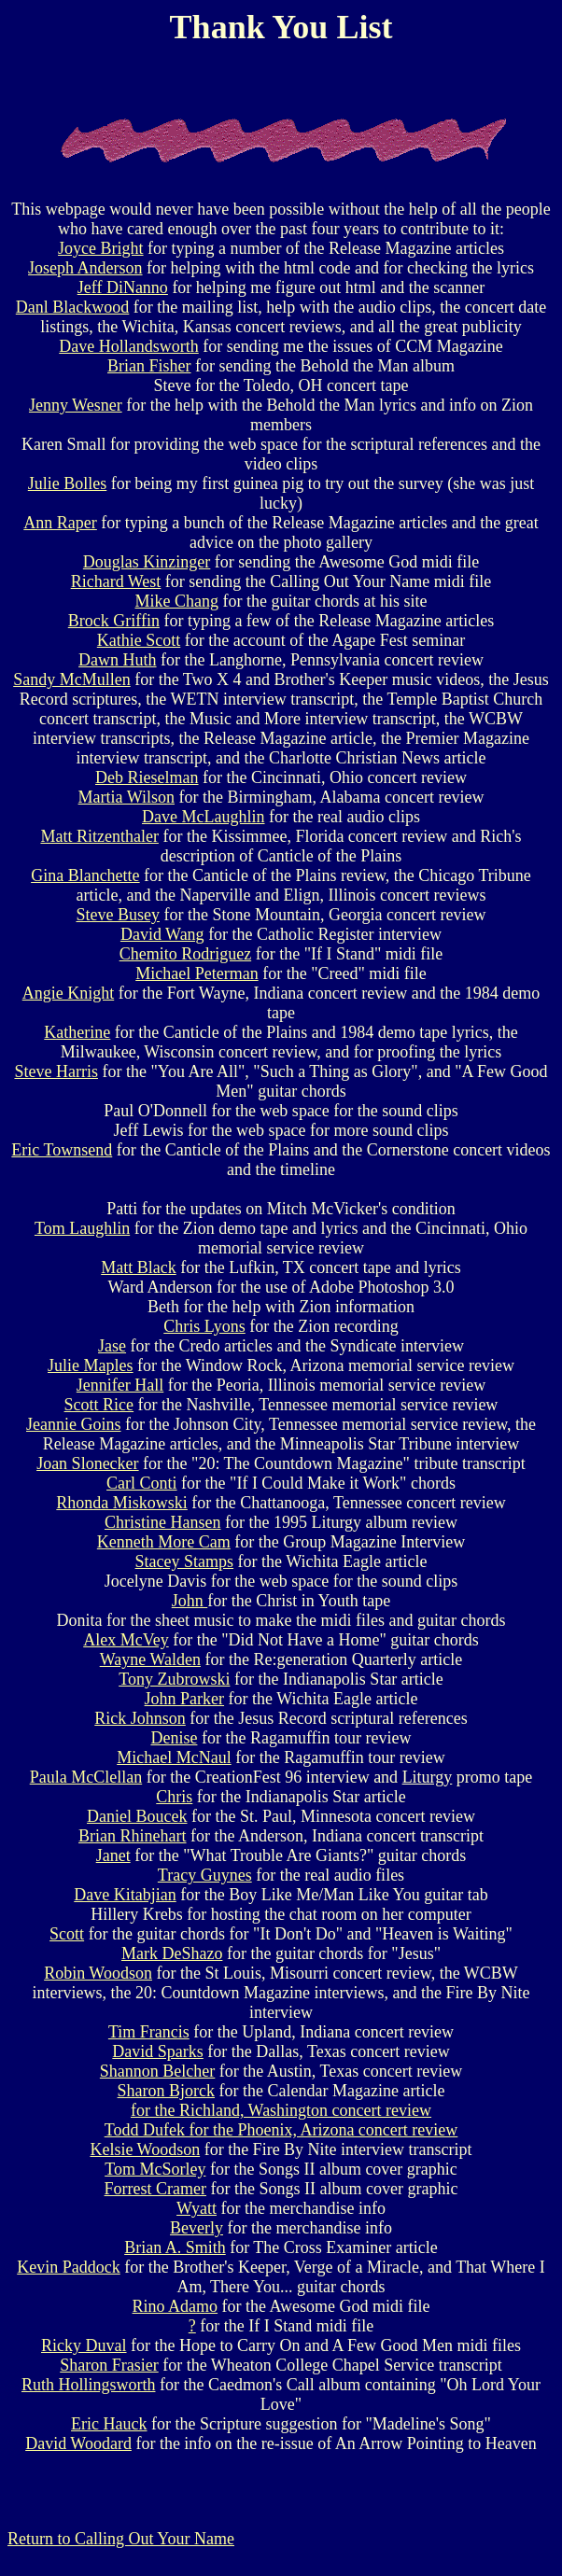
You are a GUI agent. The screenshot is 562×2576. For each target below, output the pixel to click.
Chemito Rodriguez (185, 954)
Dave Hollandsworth (128, 346)
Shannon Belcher (157, 2071)
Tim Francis (149, 2032)
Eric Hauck (109, 2424)
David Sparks (158, 2051)
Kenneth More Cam (164, 1542)
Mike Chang (177, 601)
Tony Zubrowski (174, 1679)
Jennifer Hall (120, 1385)
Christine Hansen (162, 1522)
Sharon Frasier (109, 2365)
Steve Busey (118, 914)
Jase (112, 1346)
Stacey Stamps (184, 1561)
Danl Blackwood (72, 307)
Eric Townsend (61, 1150)
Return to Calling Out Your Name (120, 2538)
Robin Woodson (98, 1973)
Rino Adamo (175, 2306)
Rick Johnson (140, 1718)
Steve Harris (55, 1071)
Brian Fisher (149, 366)
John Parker (184, 1698)
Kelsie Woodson (145, 2149)
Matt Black (138, 1267)
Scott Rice (99, 1404)
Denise (173, 1738)
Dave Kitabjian (125, 1894)
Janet (113, 1855)
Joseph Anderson (85, 268)
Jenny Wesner (75, 405)
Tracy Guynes (205, 1875)
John (190, 1600)
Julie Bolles (67, 483)
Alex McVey (125, 1640)
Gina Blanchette (85, 875)
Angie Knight (68, 993)
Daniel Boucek (137, 1816)
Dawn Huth (117, 660)
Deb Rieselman (146, 777)
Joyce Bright (101, 248)
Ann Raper (59, 522)
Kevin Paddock (68, 2267)
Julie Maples (90, 1365)
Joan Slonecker (87, 1463)
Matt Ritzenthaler (99, 836)
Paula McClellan (86, 1777)
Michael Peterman (196, 973)
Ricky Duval (84, 2345)
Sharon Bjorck (166, 2090)
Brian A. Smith (175, 2247)
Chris (174, 1796)
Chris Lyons (204, 1326)
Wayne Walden (150, 1659)
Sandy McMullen (72, 679)
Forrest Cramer (155, 2188)
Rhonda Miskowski (122, 1502)
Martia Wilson (126, 797)
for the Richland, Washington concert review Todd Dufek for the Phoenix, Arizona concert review (281, 2120)
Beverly (196, 2228)
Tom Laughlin (82, 1228)
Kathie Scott (138, 640)
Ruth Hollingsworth (88, 2384)
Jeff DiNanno (122, 287)
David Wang (162, 934)
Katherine (77, 1032)
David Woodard (78, 2443)
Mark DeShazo (171, 1953)
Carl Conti (141, 1483)
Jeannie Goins (73, 1424)
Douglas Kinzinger (146, 562)
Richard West (116, 581)
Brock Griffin (114, 620)
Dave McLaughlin (203, 816)
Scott (66, 1934)
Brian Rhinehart (132, 1836)
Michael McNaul (174, 1757)
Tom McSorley (155, 2169)
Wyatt (196, 2208)
